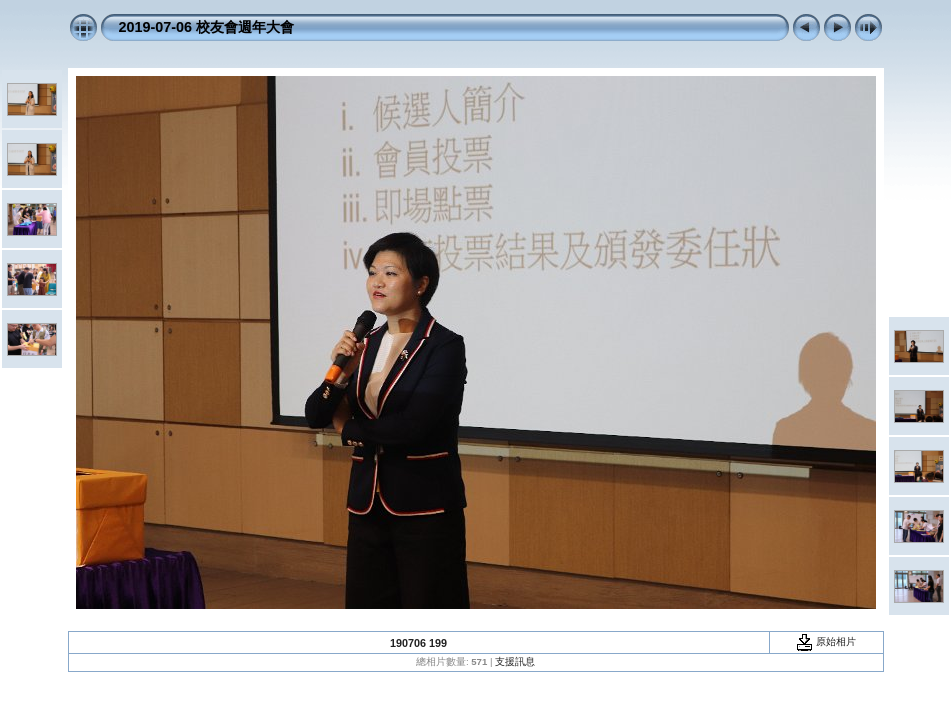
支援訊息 (515, 661)
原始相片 (826, 641)
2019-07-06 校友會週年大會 (207, 27)
